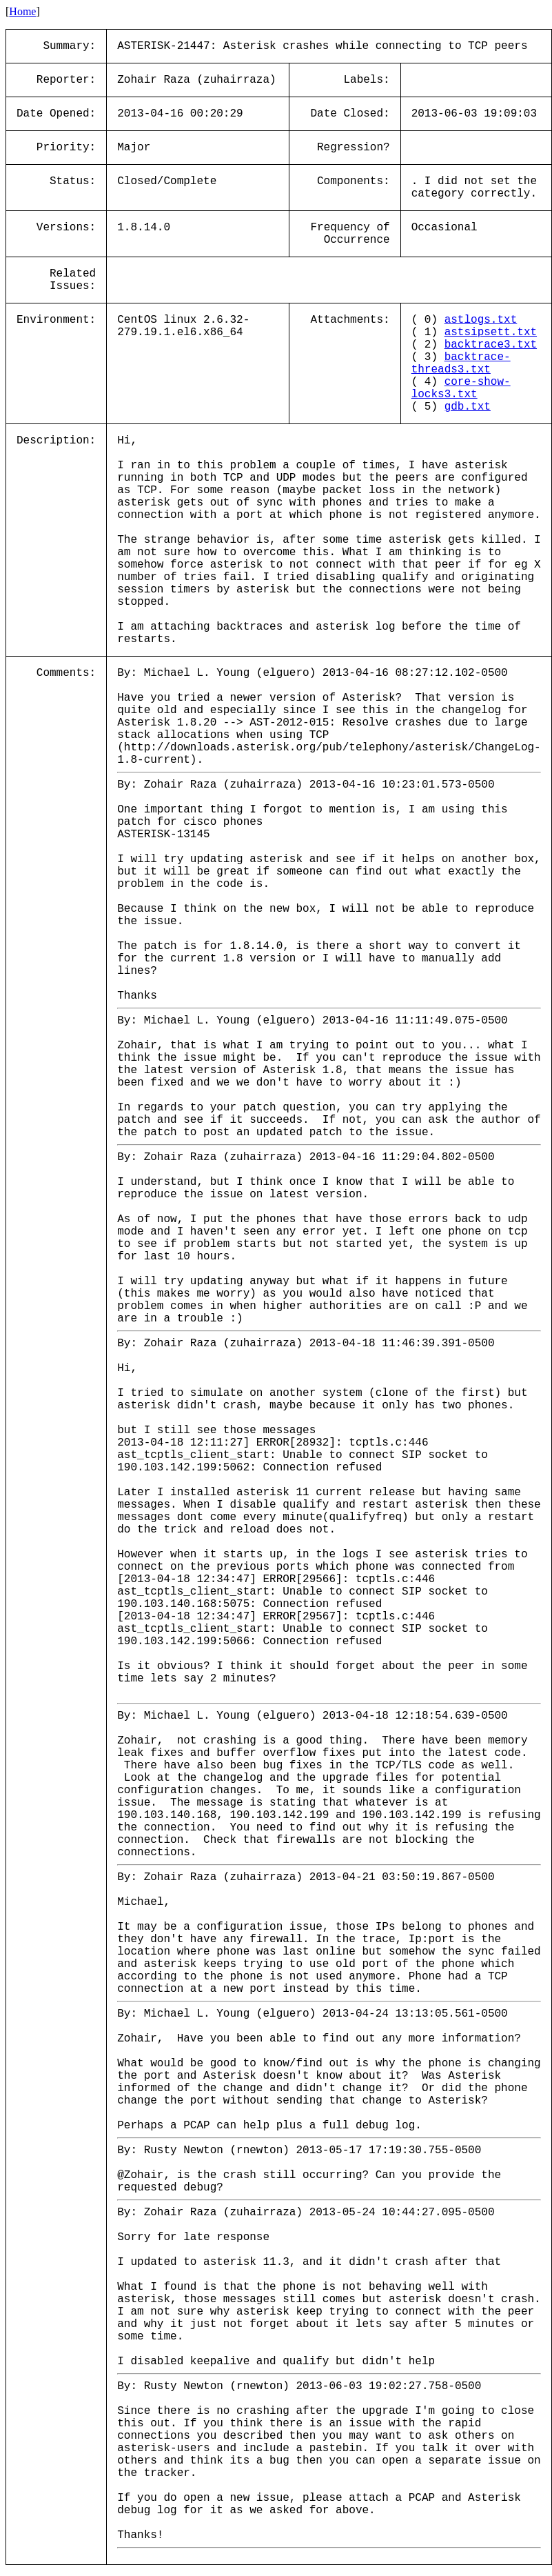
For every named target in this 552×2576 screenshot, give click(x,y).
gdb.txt (467, 407)
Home (22, 11)
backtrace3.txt (490, 345)
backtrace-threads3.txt (461, 363)
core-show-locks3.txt (461, 388)
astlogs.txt (481, 320)
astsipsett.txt (490, 332)
